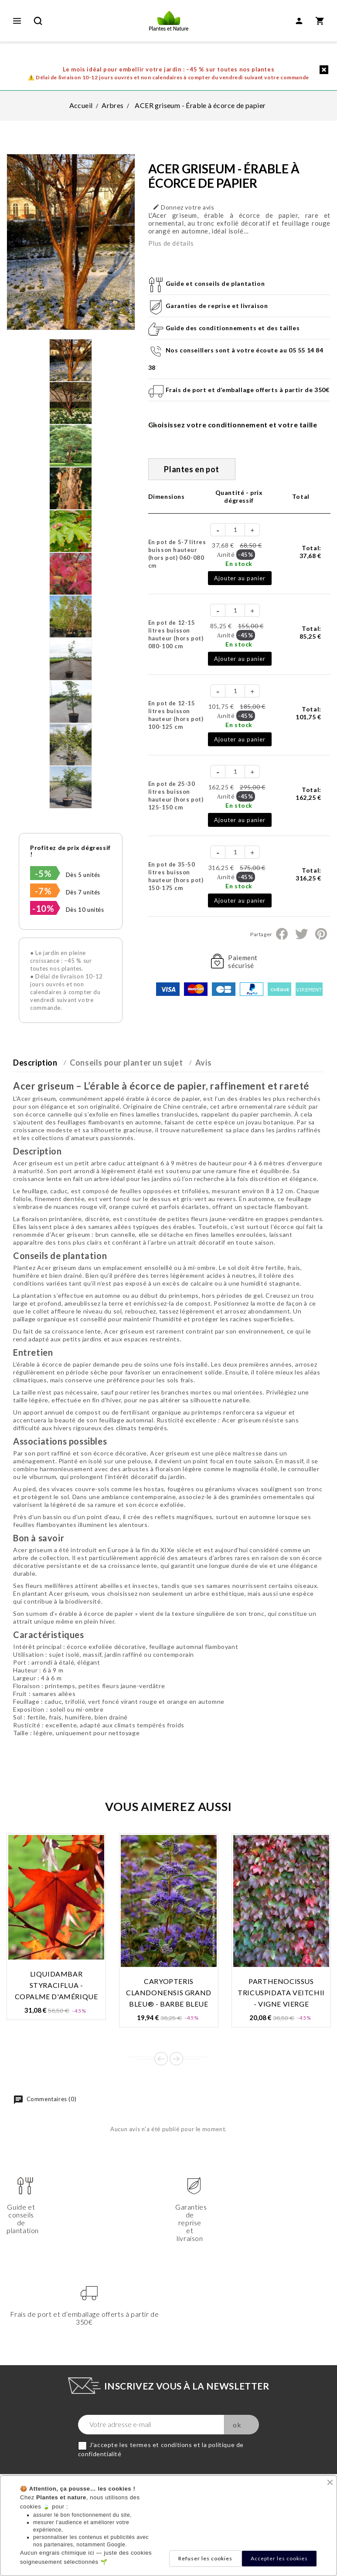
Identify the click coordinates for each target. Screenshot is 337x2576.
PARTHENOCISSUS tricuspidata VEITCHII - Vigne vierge (281, 1992)
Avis (203, 1062)
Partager (282, 934)
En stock (238, 563)
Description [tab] (35, 1062)
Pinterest (321, 934)
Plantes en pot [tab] (191, 469)
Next (176, 2058)
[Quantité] (235, 529)
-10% (43, 908)
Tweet (301, 934)
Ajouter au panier (240, 578)
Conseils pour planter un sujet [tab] (126, 1062)
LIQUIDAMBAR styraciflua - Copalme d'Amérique (56, 1985)
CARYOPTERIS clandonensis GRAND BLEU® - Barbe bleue (168, 1992)
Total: (310, 551)
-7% (43, 891)
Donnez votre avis (183, 207)
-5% (43, 873)
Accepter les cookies (279, 2558)
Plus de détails (171, 243)
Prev (161, 2058)
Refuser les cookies (205, 2558)
